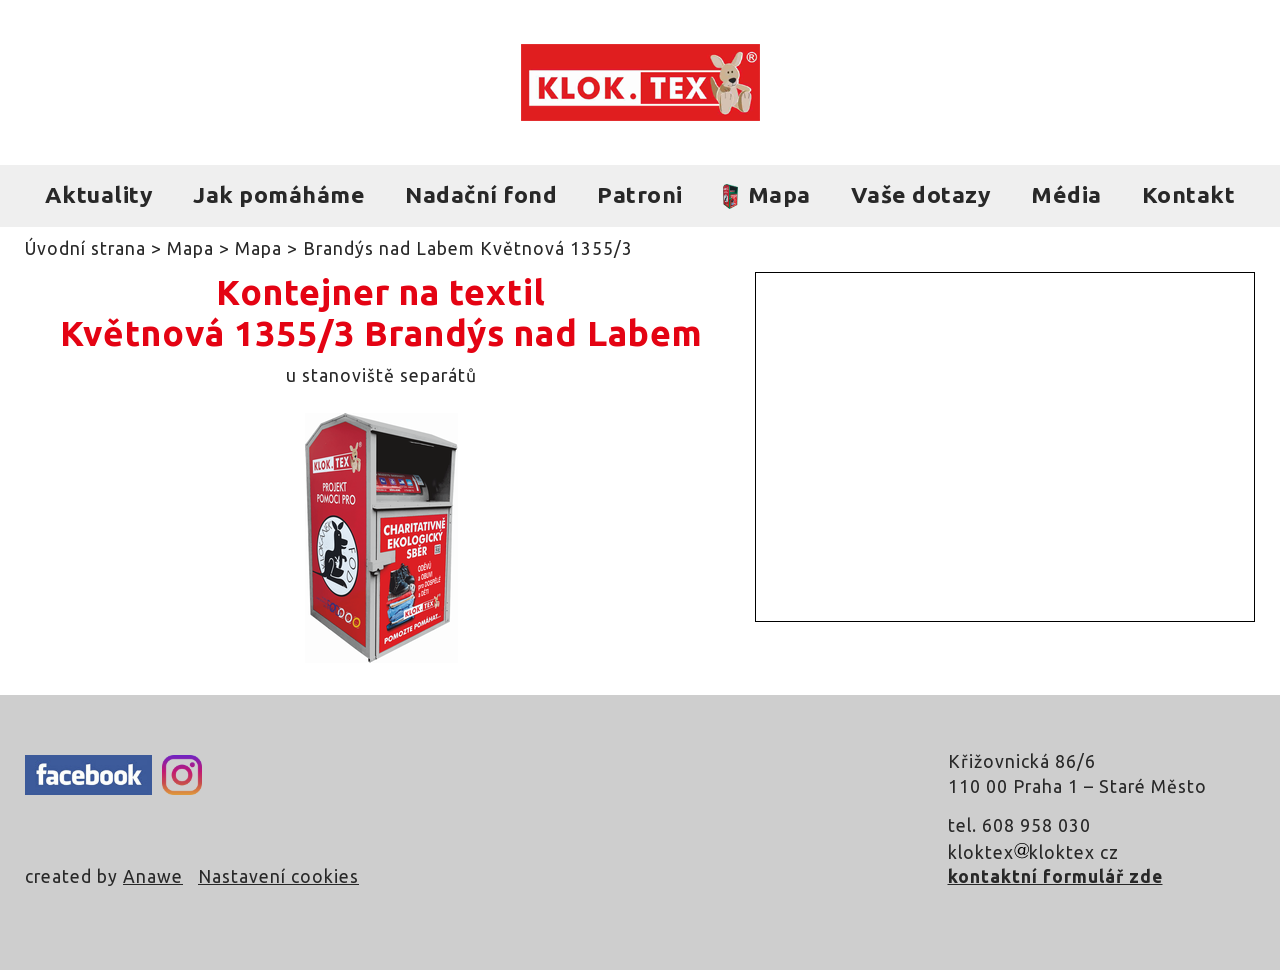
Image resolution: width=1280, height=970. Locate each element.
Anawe (153, 876)
